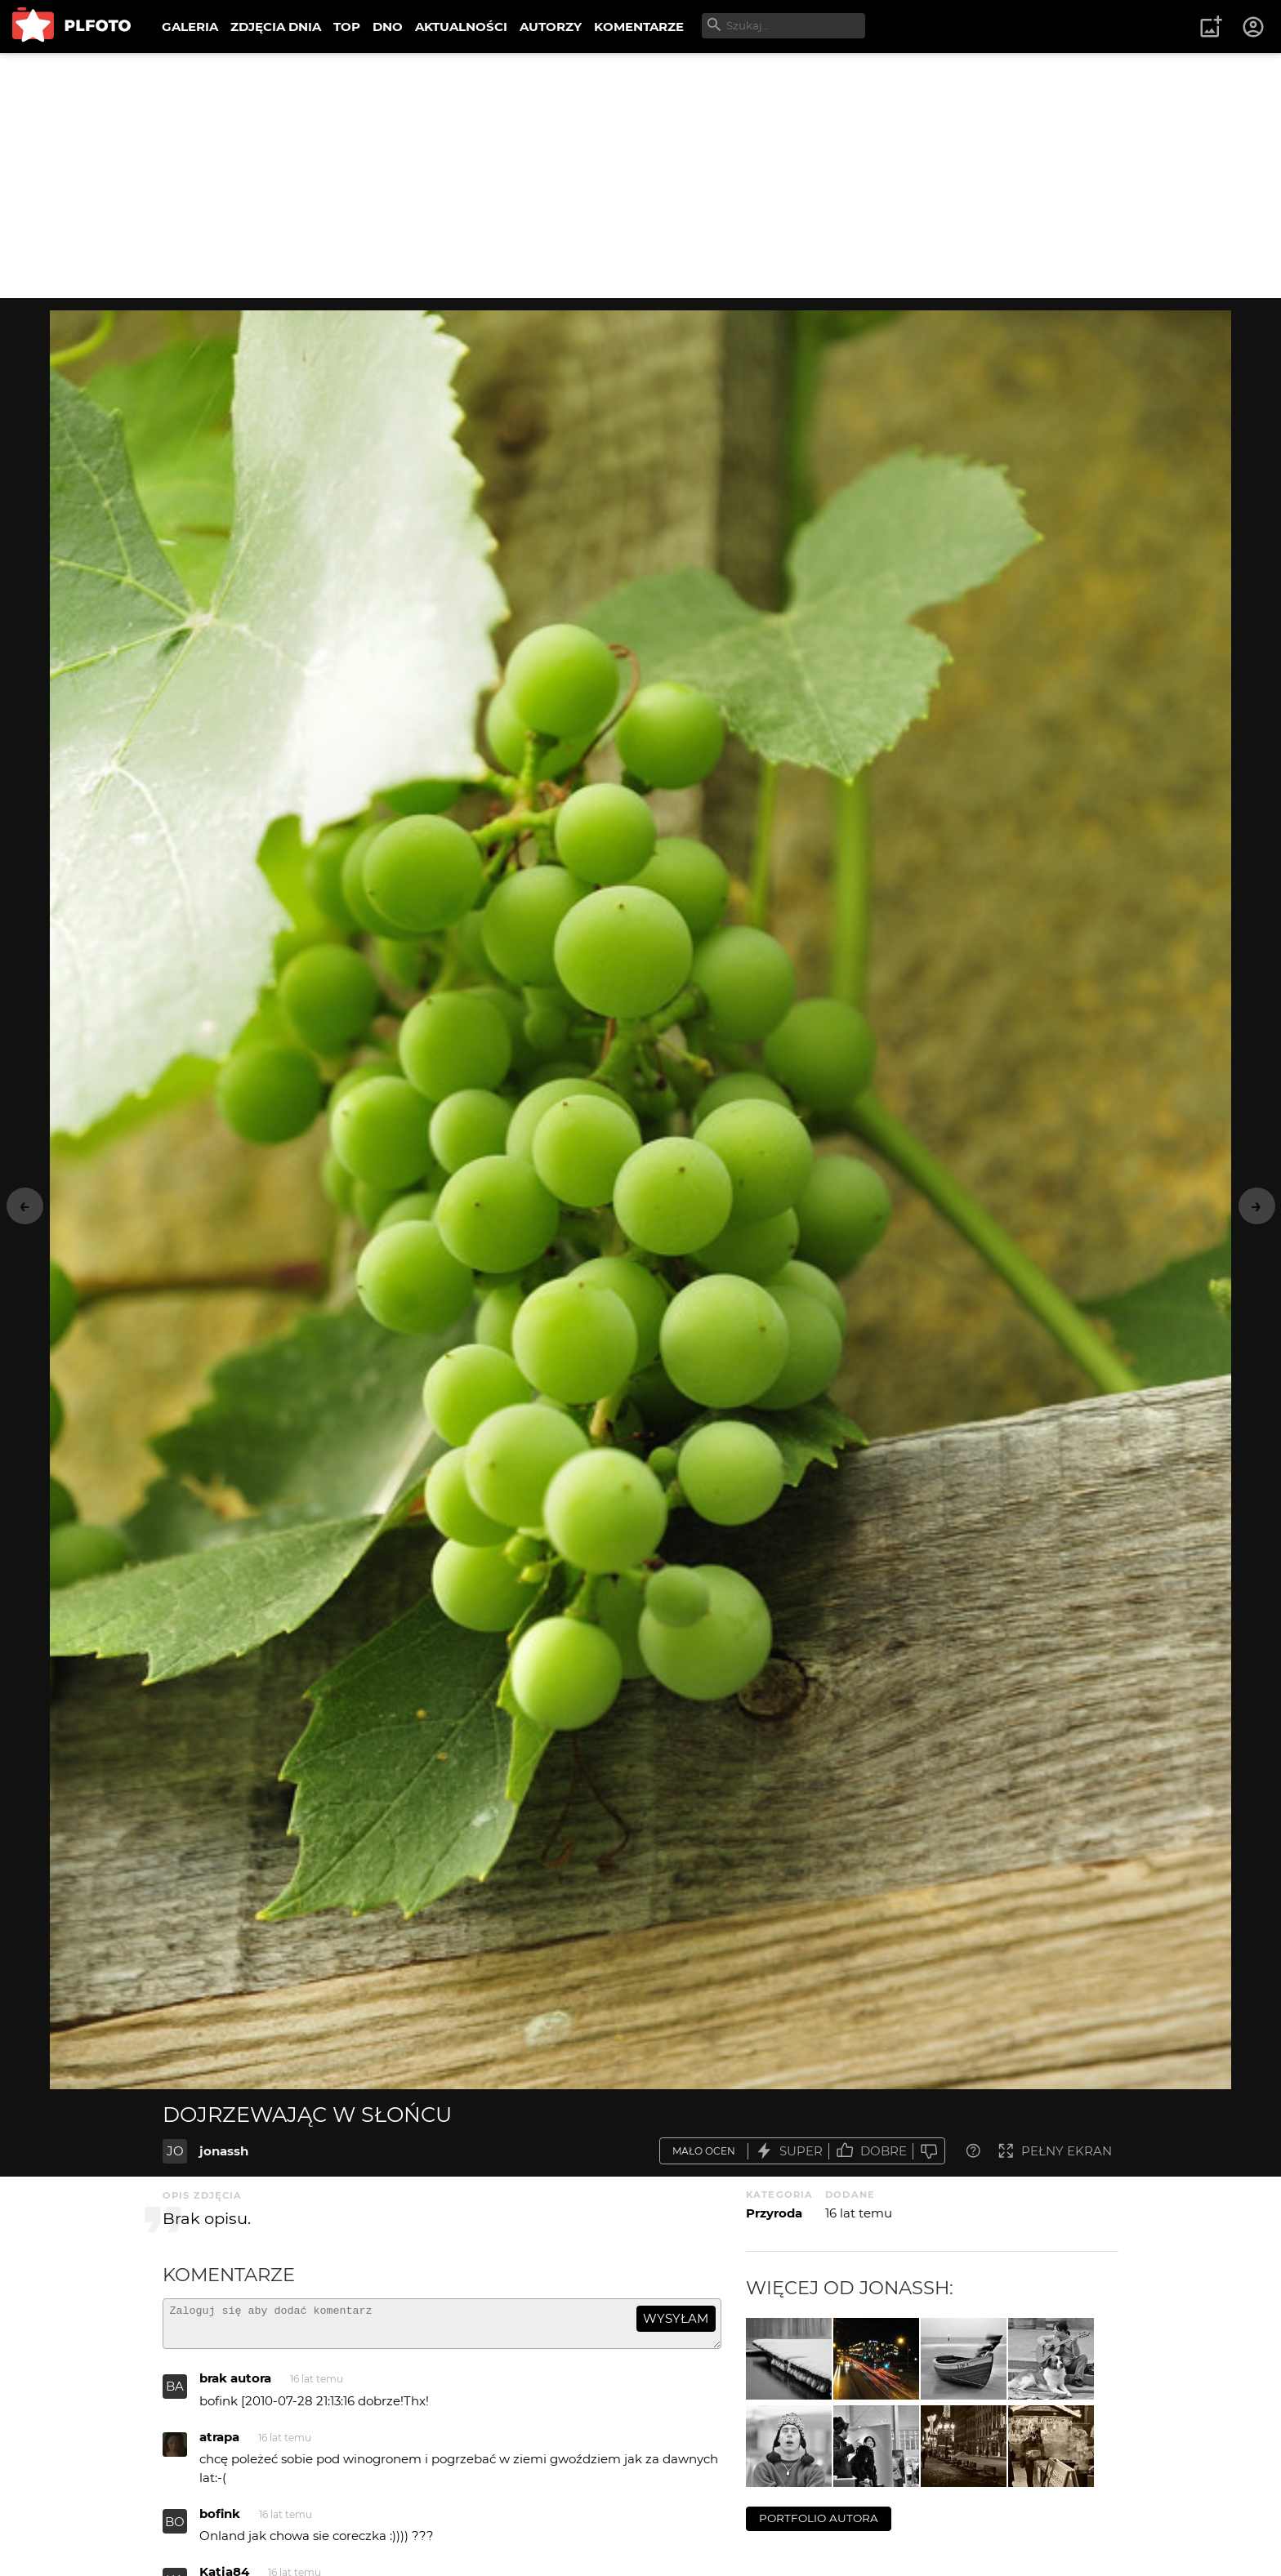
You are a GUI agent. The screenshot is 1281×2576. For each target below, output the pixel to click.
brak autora (235, 2385)
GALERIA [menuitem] (190, 26)
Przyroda (774, 2213)
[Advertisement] (640, 175)
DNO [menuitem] (388, 26)
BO (175, 2529)
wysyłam (675, 2318)
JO (175, 2151)
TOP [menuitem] (346, 26)
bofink (219, 2521)
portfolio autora (818, 2518)
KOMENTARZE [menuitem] (639, 26)
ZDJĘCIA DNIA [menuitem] (275, 26)
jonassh (223, 2151)
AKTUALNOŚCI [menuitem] (461, 26)
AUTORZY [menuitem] (551, 26)
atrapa (219, 2444)
